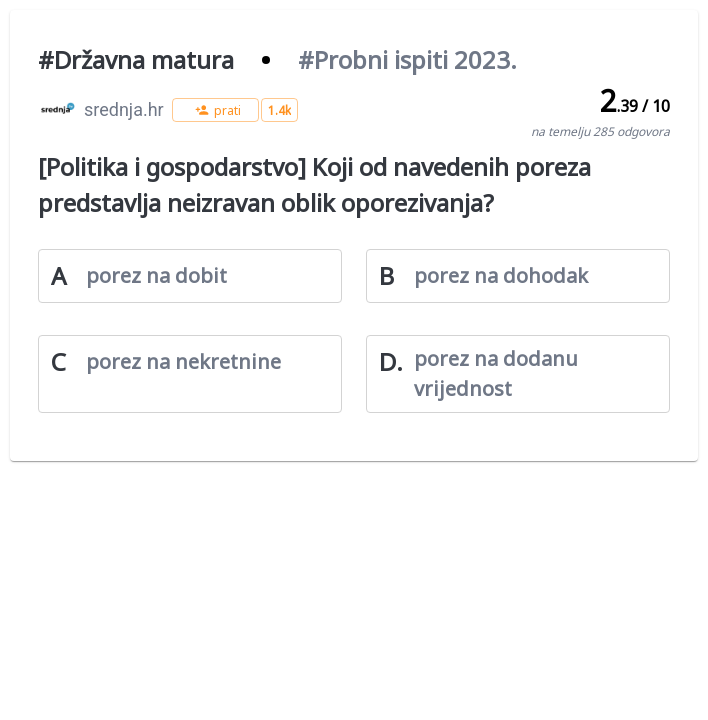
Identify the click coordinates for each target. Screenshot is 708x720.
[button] (215, 110)
